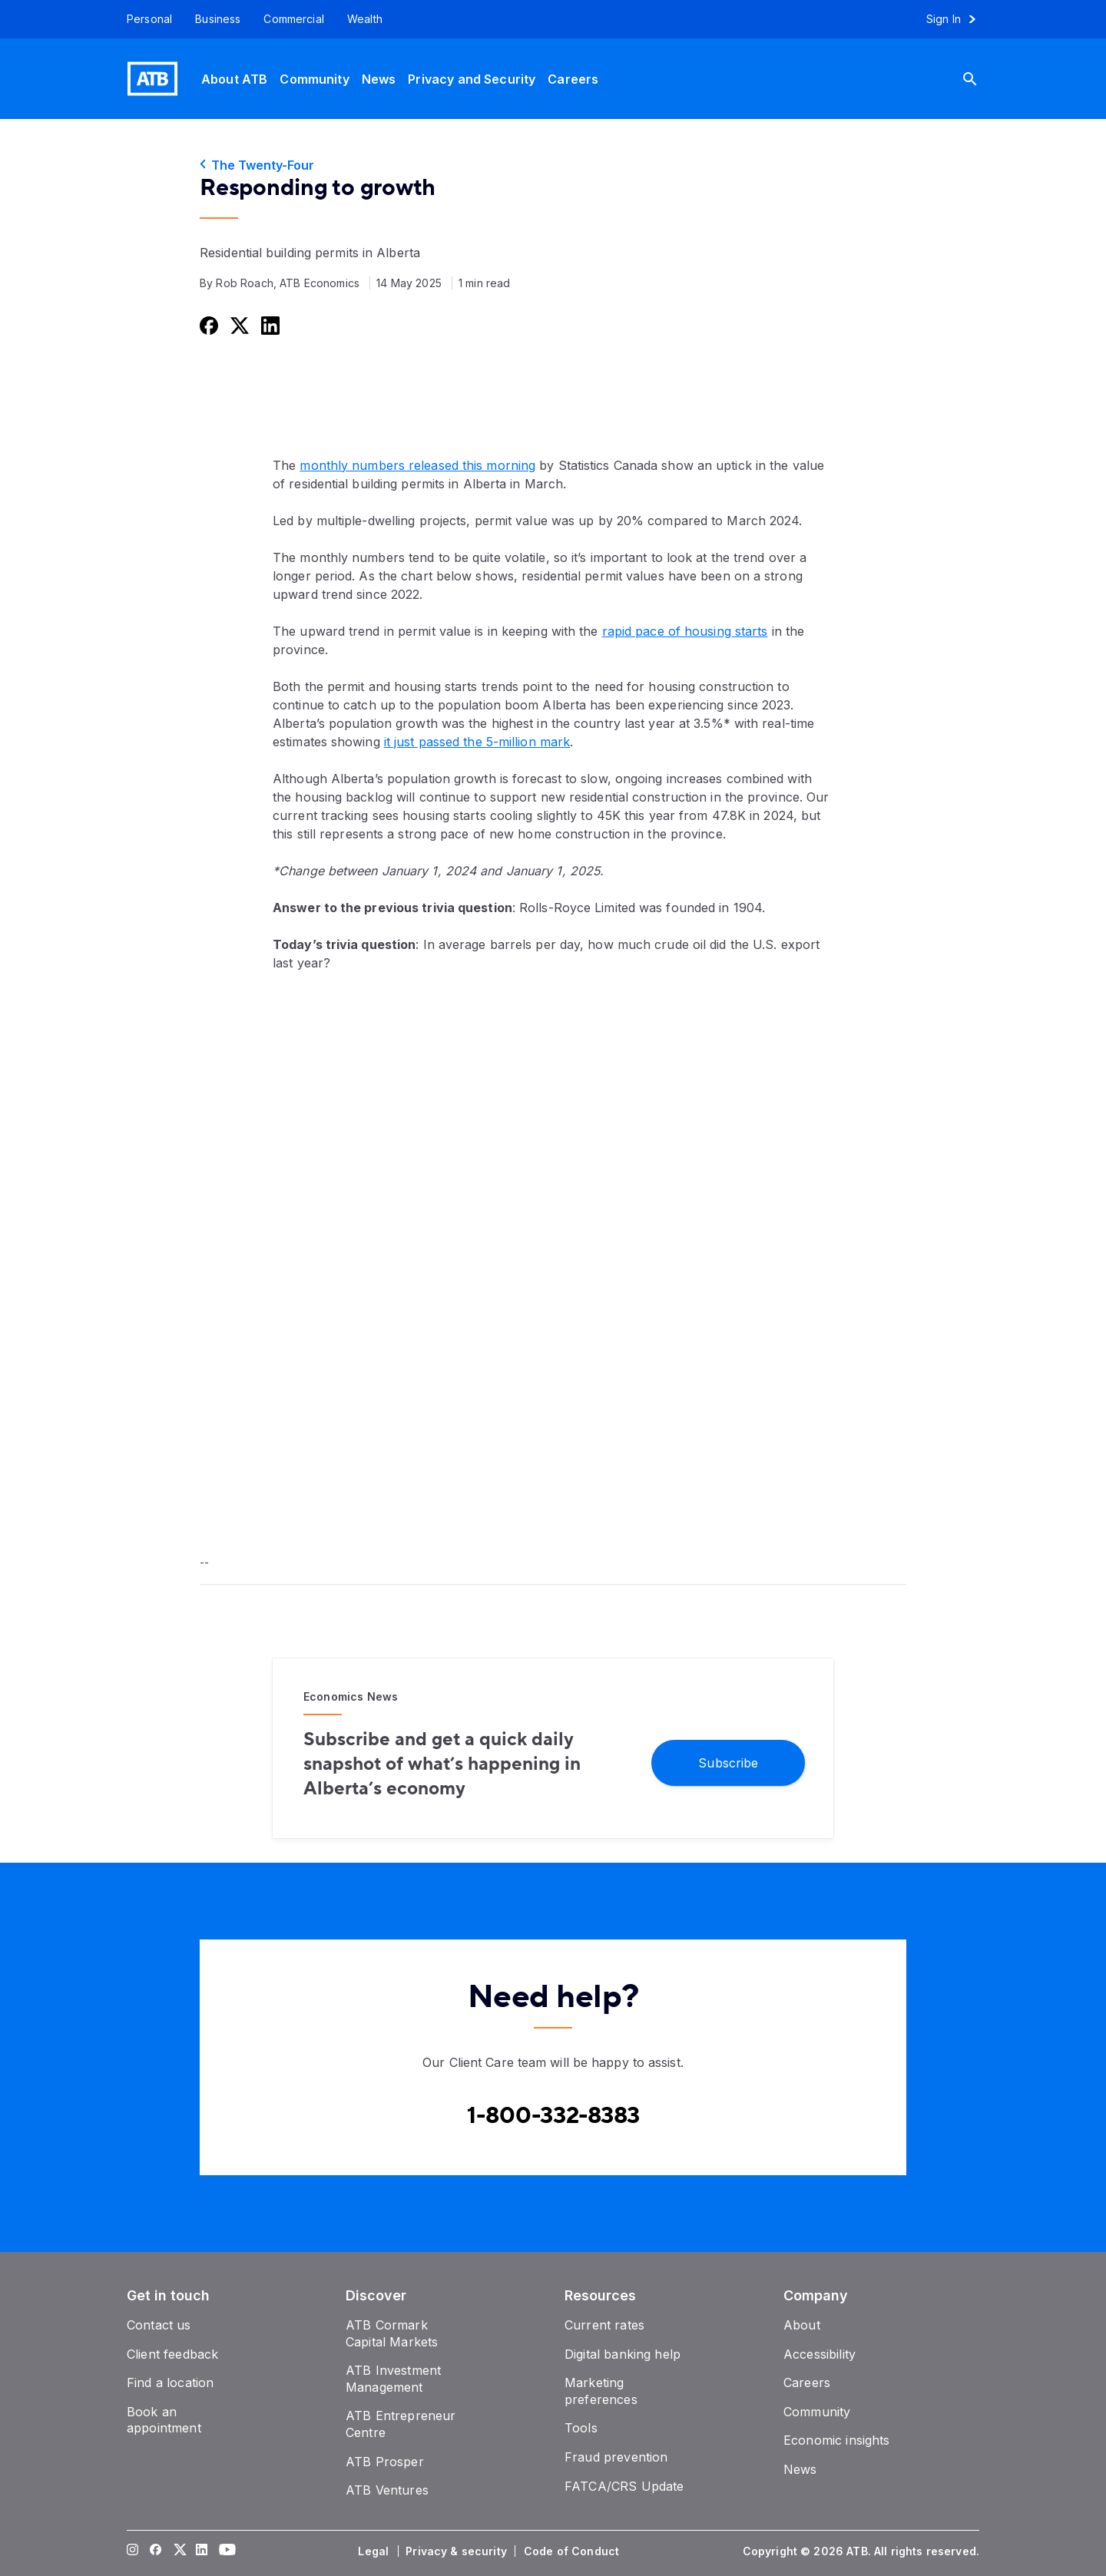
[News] (379, 78)
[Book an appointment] (164, 2420)
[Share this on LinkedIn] (268, 325)
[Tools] (581, 2427)
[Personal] (144, 19)
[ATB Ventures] (387, 2490)
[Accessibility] (819, 2354)
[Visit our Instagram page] (132, 2551)
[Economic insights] (836, 2440)
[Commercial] (294, 19)
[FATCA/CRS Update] (624, 2486)
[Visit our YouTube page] (225, 2551)
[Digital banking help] (622, 2354)
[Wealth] (365, 19)
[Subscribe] (728, 1761)
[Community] (314, 78)
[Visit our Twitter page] (178, 2551)
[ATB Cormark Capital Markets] (392, 2333)
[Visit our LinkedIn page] (202, 2551)
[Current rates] (604, 2325)
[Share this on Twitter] (238, 325)
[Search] (981, 78)
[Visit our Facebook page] (155, 2551)
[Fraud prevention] (616, 2457)
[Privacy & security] (458, 2551)
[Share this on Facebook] (207, 325)
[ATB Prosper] (385, 2461)
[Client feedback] (172, 2354)
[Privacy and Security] (471, 78)
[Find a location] (170, 2382)
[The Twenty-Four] (553, 165)
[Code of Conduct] (573, 2551)
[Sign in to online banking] (958, 19)
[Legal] (375, 2551)
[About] (801, 2325)
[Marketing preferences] (601, 2391)
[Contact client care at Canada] (553, 2116)
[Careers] (573, 78)
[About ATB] (234, 78)
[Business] (218, 19)
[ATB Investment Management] (393, 2379)
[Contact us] (159, 2325)
